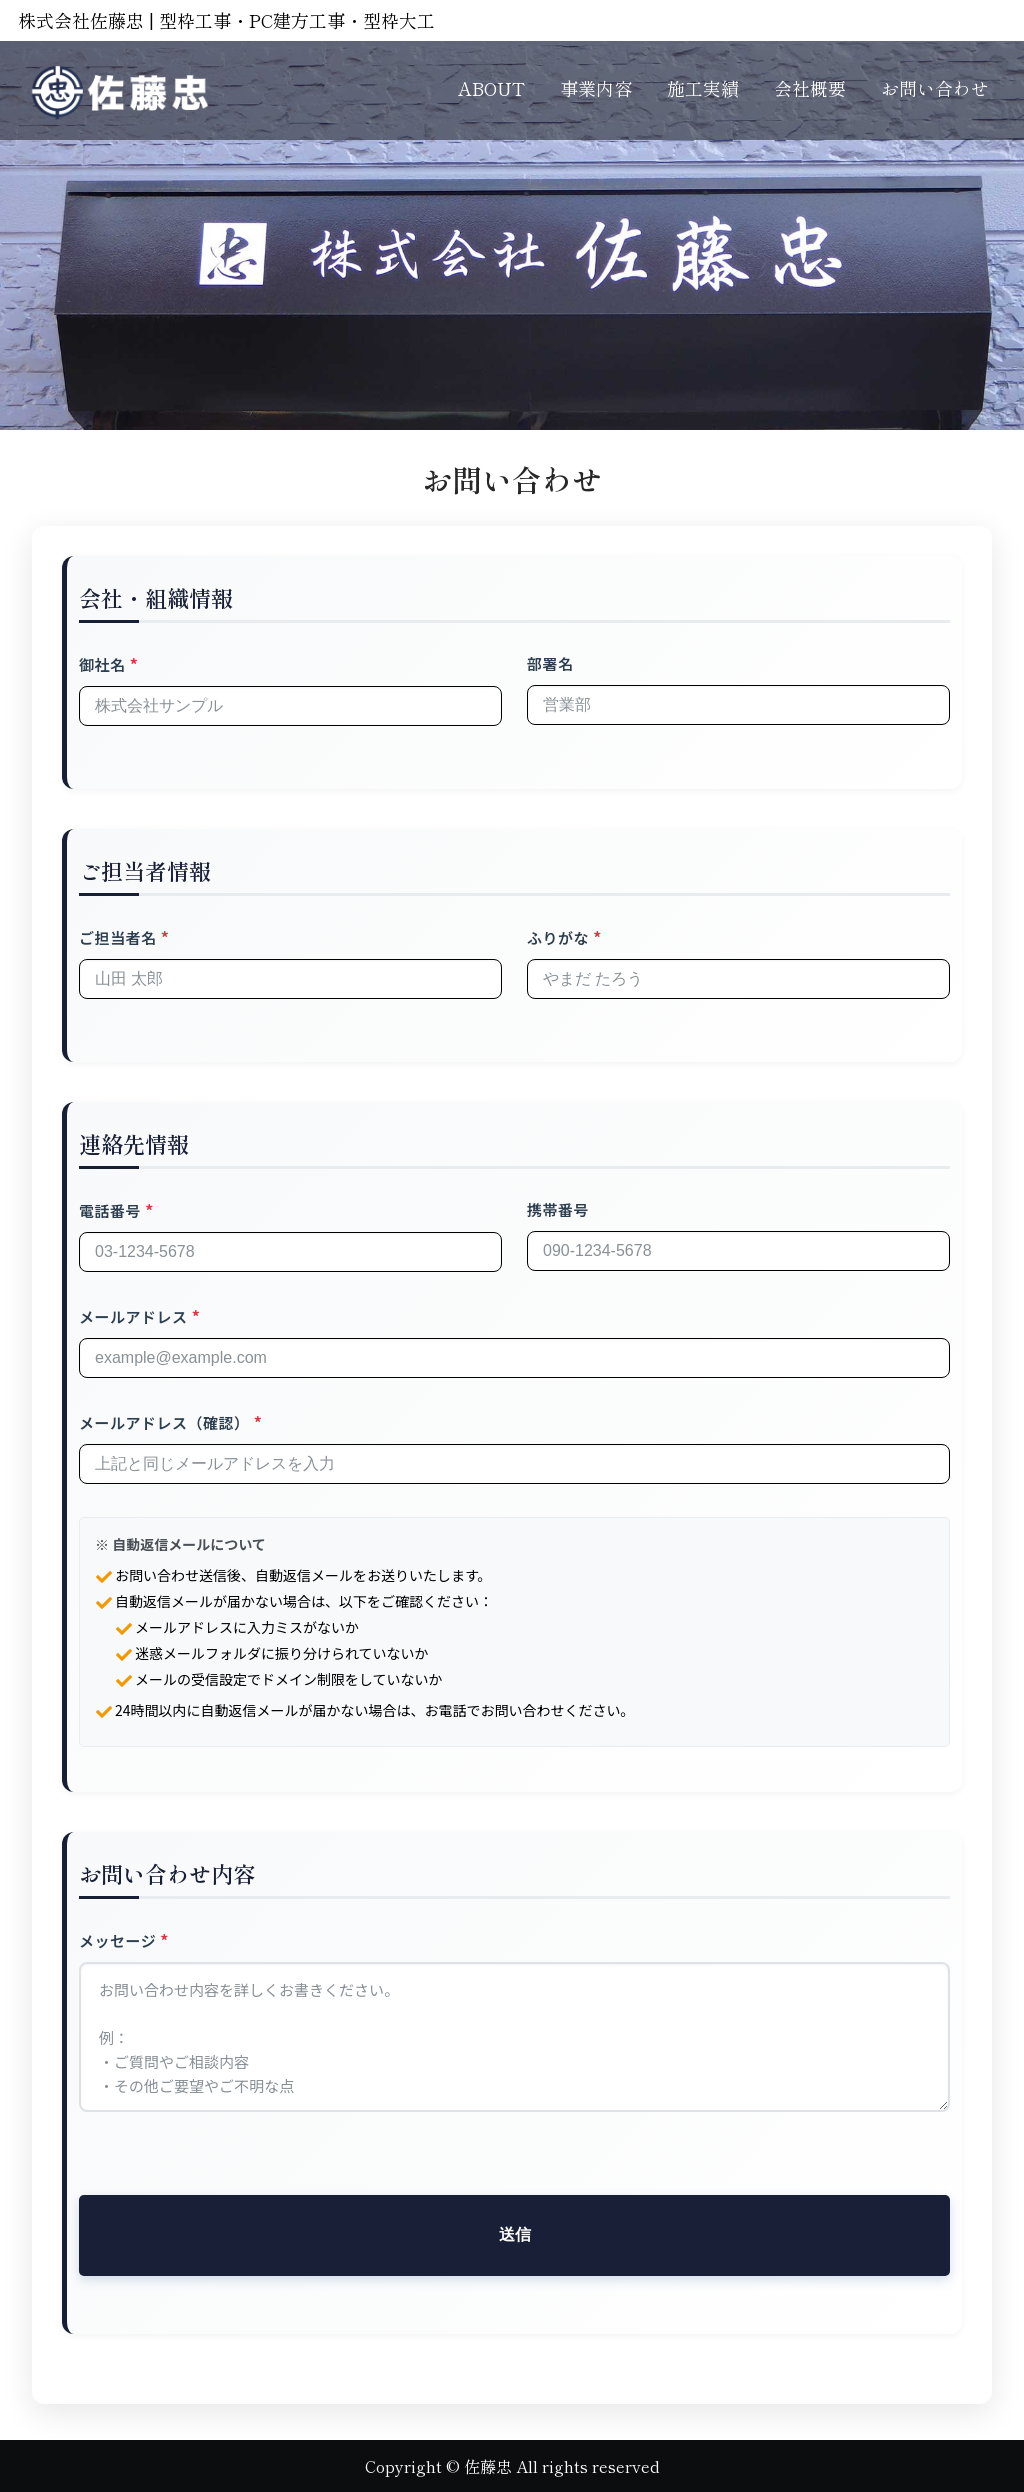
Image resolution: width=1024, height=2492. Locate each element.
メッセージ (117, 1940)
